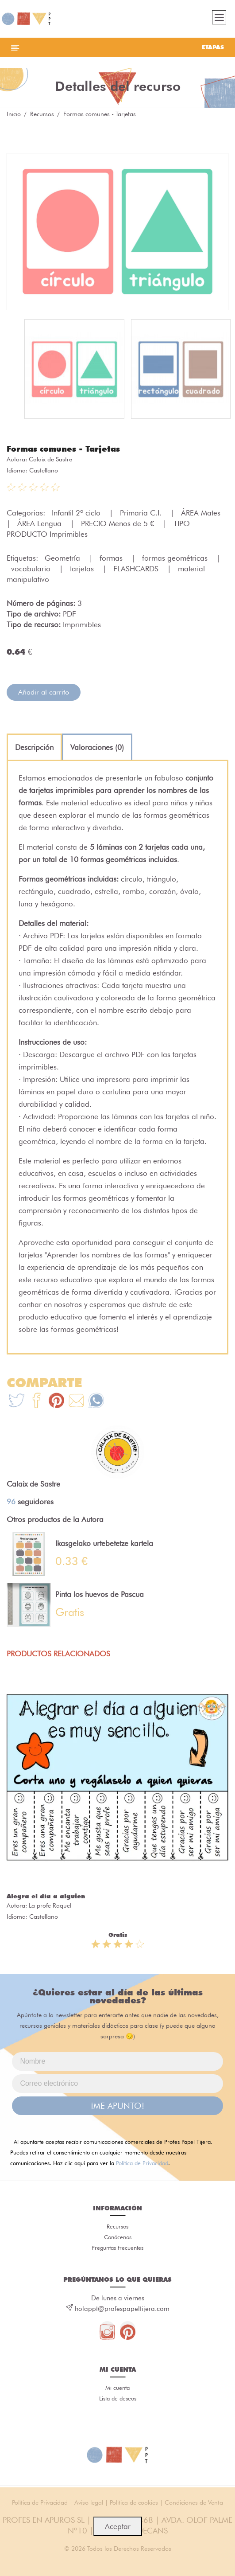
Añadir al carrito (43, 692)
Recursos (42, 113)
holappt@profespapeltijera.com (122, 2309)
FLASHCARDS (137, 568)
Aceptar (118, 2526)
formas (112, 558)
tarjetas (83, 568)
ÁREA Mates (202, 512)
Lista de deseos (117, 2398)
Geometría (63, 558)
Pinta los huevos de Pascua (99, 1594)
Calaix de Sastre (50, 459)
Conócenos (117, 2236)
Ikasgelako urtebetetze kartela (104, 1543)
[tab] (34, 747)
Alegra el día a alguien (46, 1896)
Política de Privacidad (142, 2162)
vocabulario (32, 568)
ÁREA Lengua (40, 523)
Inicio (14, 113)
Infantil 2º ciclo (77, 512)
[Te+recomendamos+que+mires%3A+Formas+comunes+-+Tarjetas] (36, 1402)
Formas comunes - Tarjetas (63, 448)
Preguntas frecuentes (117, 2247)
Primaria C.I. (142, 512)
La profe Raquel (50, 1905)
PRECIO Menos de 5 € (118, 523)
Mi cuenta (117, 2387)
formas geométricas (176, 558)
